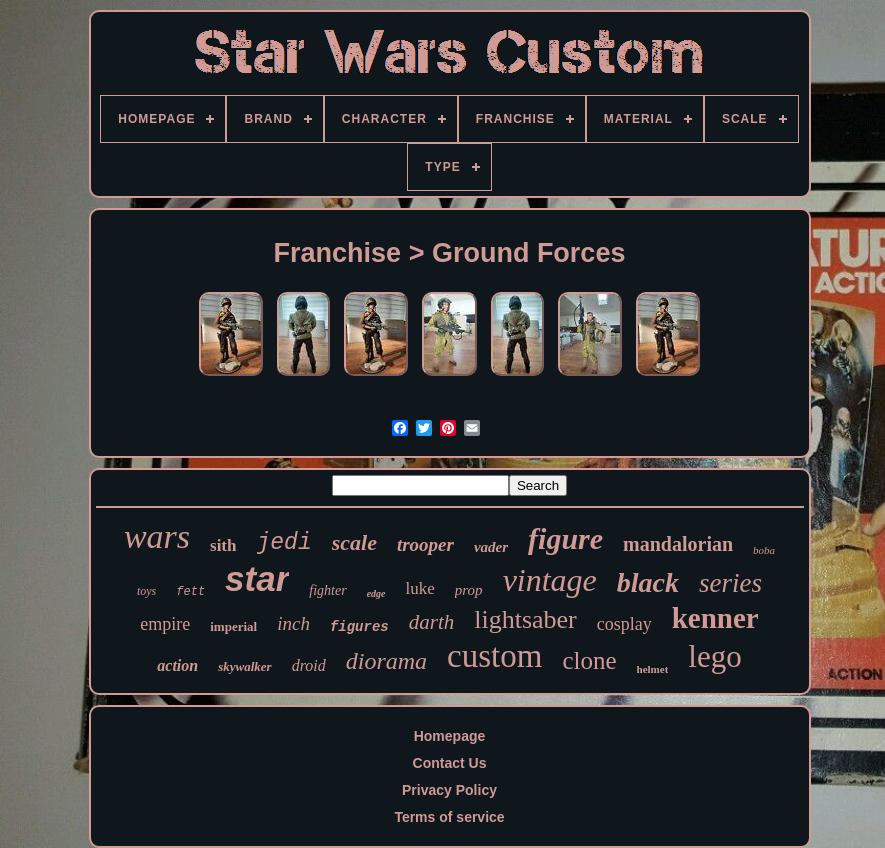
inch (293, 623)
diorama (386, 661)
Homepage (450, 736)
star (257, 578)
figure (565, 538)
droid (309, 665)
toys (146, 591)
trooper (425, 544)
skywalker (244, 666)
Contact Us (450, 763)
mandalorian (678, 544)
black (648, 582)
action (177, 665)
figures (359, 627)
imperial (233, 626)
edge (376, 593)
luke (420, 588)
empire (165, 624)
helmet (653, 669)
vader (491, 547)
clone (589, 660)
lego (714, 656)
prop (469, 590)
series (730, 583)
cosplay (624, 624)
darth (432, 622)
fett (190, 592)
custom (494, 656)
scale (354, 542)
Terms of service (449, 817)
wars (157, 536)
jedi (284, 543)
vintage (550, 580)
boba (764, 550)
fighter (327, 590)
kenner (715, 618)
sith (223, 545)
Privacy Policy (449, 790)
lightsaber (525, 619)
